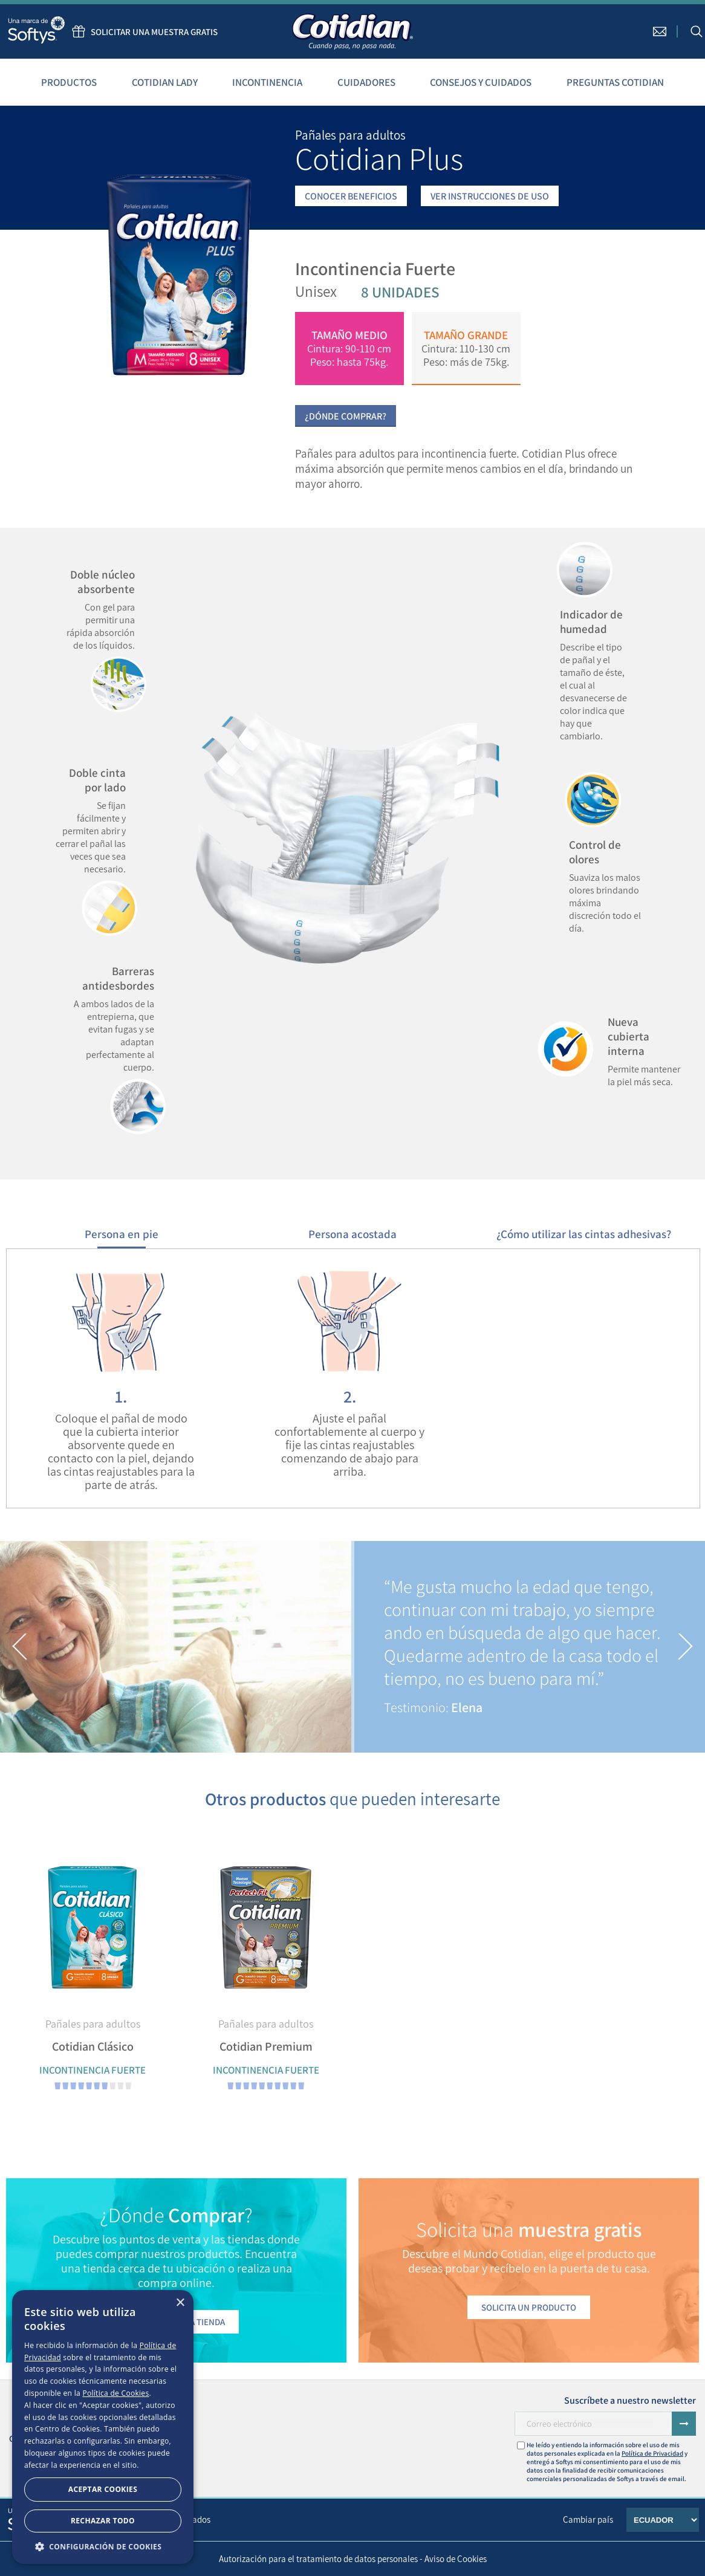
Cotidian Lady (165, 82)
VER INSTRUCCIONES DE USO (489, 196)
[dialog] (102, 2427)
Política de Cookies (115, 2393)
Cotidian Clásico (93, 2046)
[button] (20, 1647)
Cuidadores (366, 82)
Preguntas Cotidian (615, 82)
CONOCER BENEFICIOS (351, 196)
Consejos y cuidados (480, 82)
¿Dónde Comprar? (345, 416)
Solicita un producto (528, 2307)
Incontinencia (267, 82)
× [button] (179, 2303)
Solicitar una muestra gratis (142, 31)
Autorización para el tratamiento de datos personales (318, 2559)
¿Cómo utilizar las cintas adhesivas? (583, 1234)
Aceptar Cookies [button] (102, 2489)
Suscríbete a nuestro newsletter (630, 2400)
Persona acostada (352, 1234)
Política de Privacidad (652, 2453)
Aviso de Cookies (455, 2559)
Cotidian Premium (266, 2046)
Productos (69, 82)
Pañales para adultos (92, 2024)
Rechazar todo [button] (103, 2521)
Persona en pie (121, 1234)
